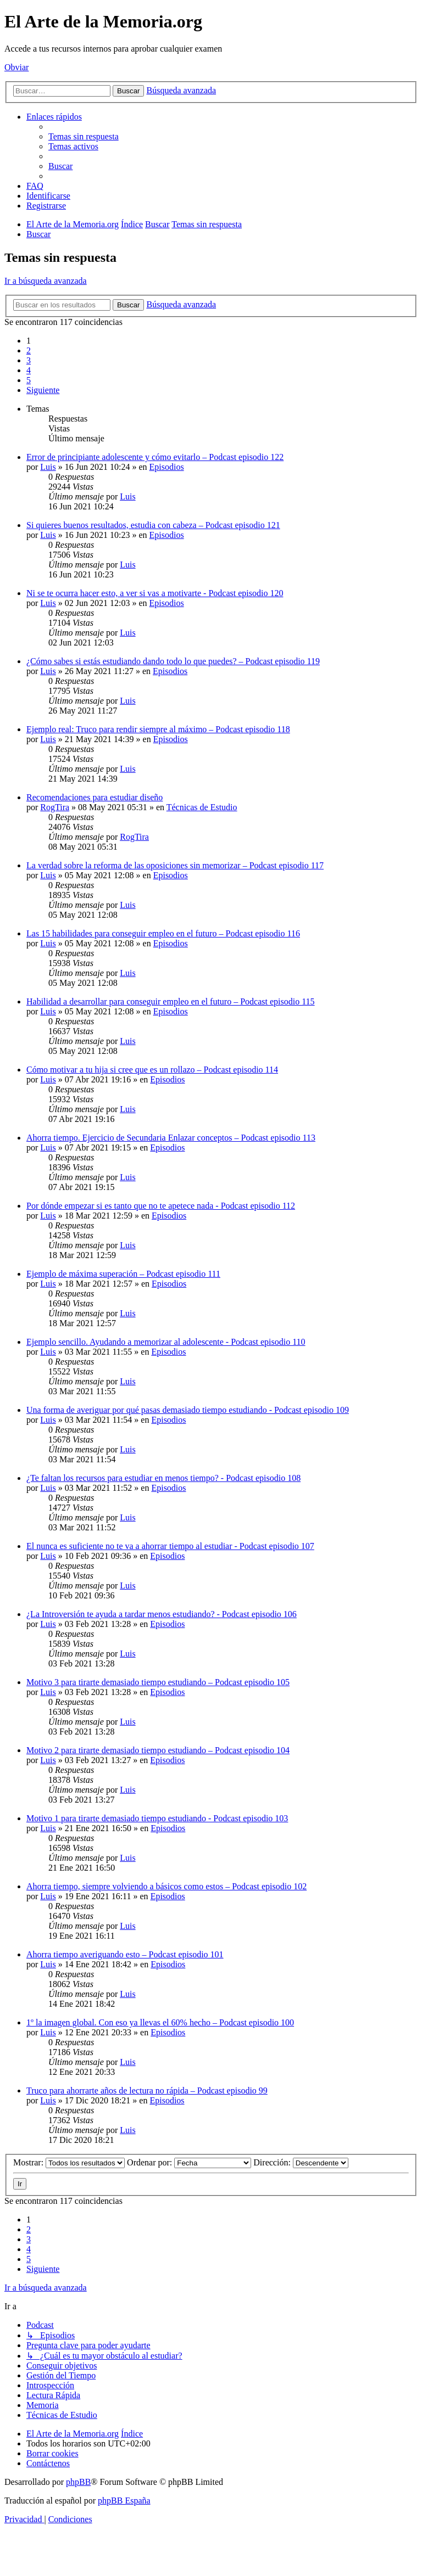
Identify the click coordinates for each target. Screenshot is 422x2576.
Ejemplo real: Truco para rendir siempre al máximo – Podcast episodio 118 (158, 729)
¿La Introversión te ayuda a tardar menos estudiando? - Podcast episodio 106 (161, 1614)
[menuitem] (83, 136)
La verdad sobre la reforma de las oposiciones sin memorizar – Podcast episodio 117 (175, 865)
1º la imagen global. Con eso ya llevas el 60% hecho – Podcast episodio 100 (160, 2022)
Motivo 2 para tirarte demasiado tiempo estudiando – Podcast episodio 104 (158, 1750)
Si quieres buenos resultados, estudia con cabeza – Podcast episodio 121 (153, 525)
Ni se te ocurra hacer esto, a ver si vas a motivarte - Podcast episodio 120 (154, 593)
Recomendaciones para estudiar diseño (94, 797)
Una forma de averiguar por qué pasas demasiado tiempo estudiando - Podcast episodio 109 (187, 1410)
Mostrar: (69, 2162)
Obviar (16, 67)
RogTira (54, 807)
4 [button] (28, 370)
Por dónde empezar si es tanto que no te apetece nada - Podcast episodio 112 (160, 1205)
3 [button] (28, 360)
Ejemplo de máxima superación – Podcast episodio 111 (123, 1273)
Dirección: (300, 2162)
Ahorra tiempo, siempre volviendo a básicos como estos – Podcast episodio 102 (166, 1886)
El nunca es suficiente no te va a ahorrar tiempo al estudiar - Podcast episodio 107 (170, 1546)
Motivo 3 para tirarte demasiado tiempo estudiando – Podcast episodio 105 (158, 1682)
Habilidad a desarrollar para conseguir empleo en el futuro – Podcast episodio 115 (170, 1001)
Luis (47, 467)
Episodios (166, 467)
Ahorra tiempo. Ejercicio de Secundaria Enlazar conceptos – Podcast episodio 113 (170, 1137)
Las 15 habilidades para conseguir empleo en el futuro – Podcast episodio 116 (163, 933)
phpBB (78, 2482)
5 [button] (28, 380)
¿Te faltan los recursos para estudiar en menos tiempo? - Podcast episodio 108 (163, 1478)
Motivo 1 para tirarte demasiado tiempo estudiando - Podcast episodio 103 (157, 1818)
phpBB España (124, 2500)
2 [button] (28, 350)
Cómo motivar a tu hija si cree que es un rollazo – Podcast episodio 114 (152, 1069)
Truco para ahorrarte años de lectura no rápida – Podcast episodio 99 (147, 2090)
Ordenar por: (189, 2162)
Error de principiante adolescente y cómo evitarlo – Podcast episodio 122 (155, 457)
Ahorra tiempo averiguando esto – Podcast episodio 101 (125, 1954)
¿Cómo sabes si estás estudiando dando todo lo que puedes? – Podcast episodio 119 (173, 661)
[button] (42, 390)
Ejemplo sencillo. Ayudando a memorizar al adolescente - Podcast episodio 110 (166, 1341)
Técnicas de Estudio (201, 807)
